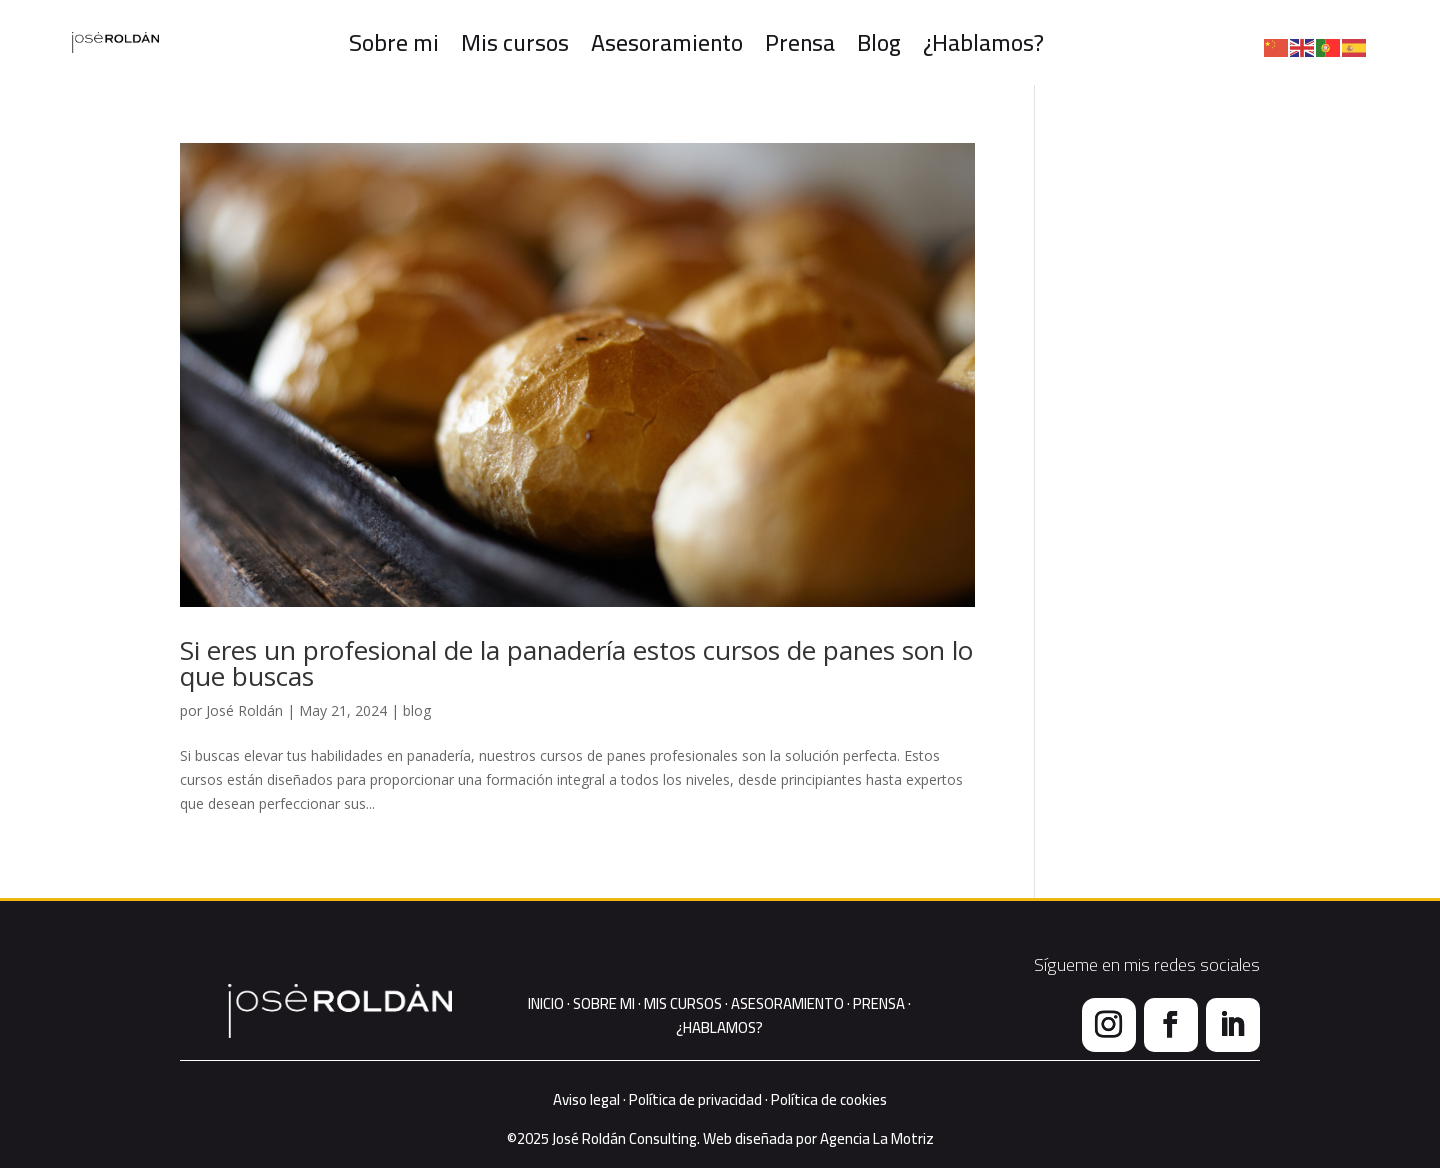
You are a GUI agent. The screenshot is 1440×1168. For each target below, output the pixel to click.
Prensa (802, 42)
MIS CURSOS (683, 1003)
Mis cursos (518, 42)
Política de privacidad (695, 1099)
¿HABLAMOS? (719, 1027)
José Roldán (244, 710)
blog (417, 710)
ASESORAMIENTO (787, 1003)
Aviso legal (586, 1099)
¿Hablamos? (984, 42)
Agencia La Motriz (877, 1138)
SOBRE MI (602, 1003)
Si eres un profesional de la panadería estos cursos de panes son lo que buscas (576, 663)
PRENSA (879, 1003)
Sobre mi (399, 42)
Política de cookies (829, 1099)
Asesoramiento (669, 42)
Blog (881, 42)
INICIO (546, 1003)
